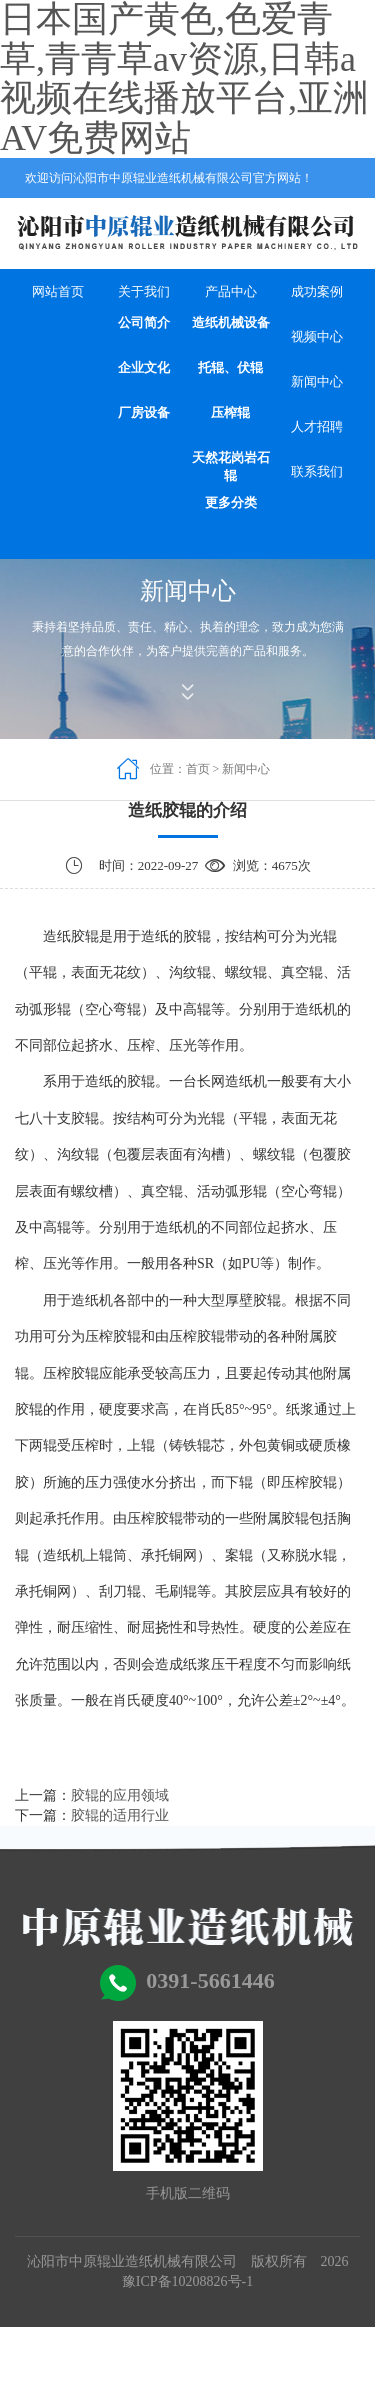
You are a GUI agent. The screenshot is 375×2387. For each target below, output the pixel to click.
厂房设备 (144, 412)
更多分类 (231, 502)
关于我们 (144, 291)
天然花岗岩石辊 (231, 467)
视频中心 (317, 336)
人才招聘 (317, 426)
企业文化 (144, 367)
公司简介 (144, 322)
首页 (198, 769)
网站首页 (58, 291)
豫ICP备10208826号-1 (187, 2281)
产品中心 (231, 291)
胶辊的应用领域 (120, 1795)
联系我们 (317, 471)
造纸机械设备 (231, 322)
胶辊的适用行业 (120, 1815)
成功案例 (317, 291)
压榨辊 (230, 412)
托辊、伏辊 (230, 367)
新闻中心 (317, 381)
